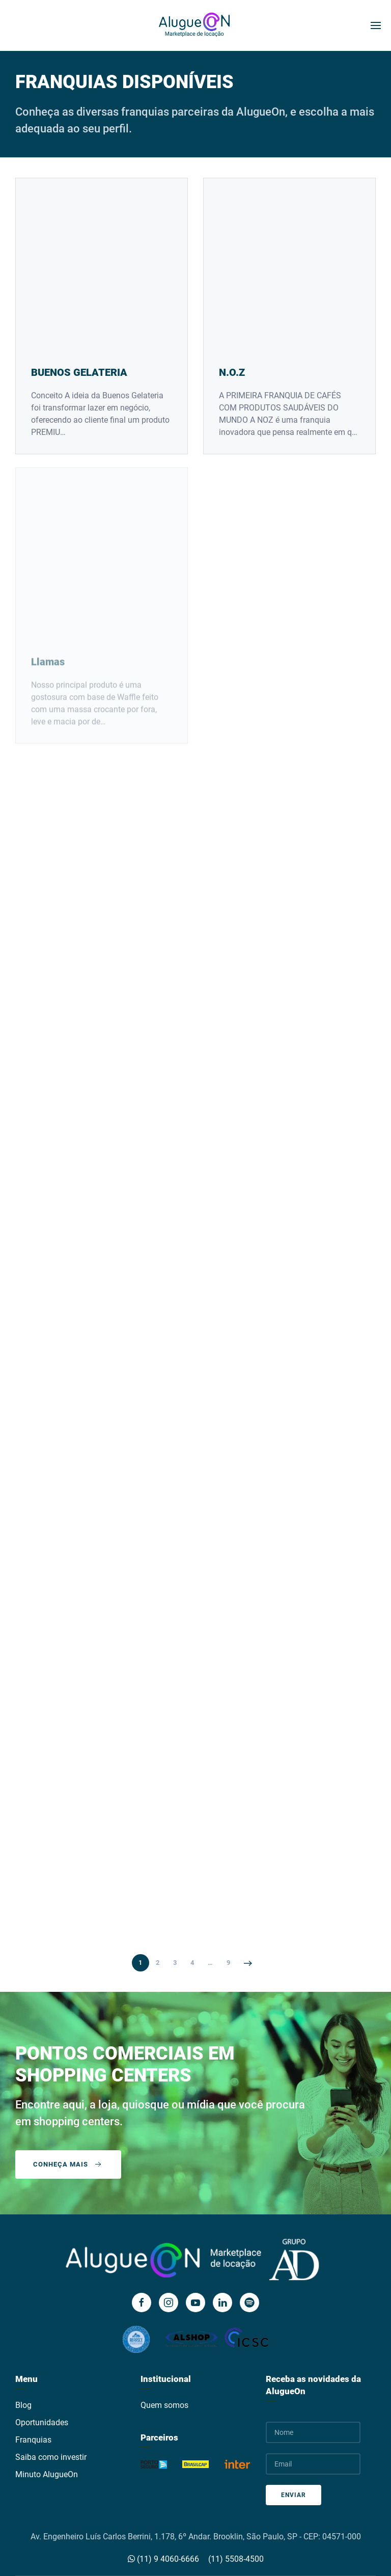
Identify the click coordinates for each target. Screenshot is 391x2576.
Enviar (293, 2495)
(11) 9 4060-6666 (163, 2559)
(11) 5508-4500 (236, 2559)
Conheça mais (68, 2164)
